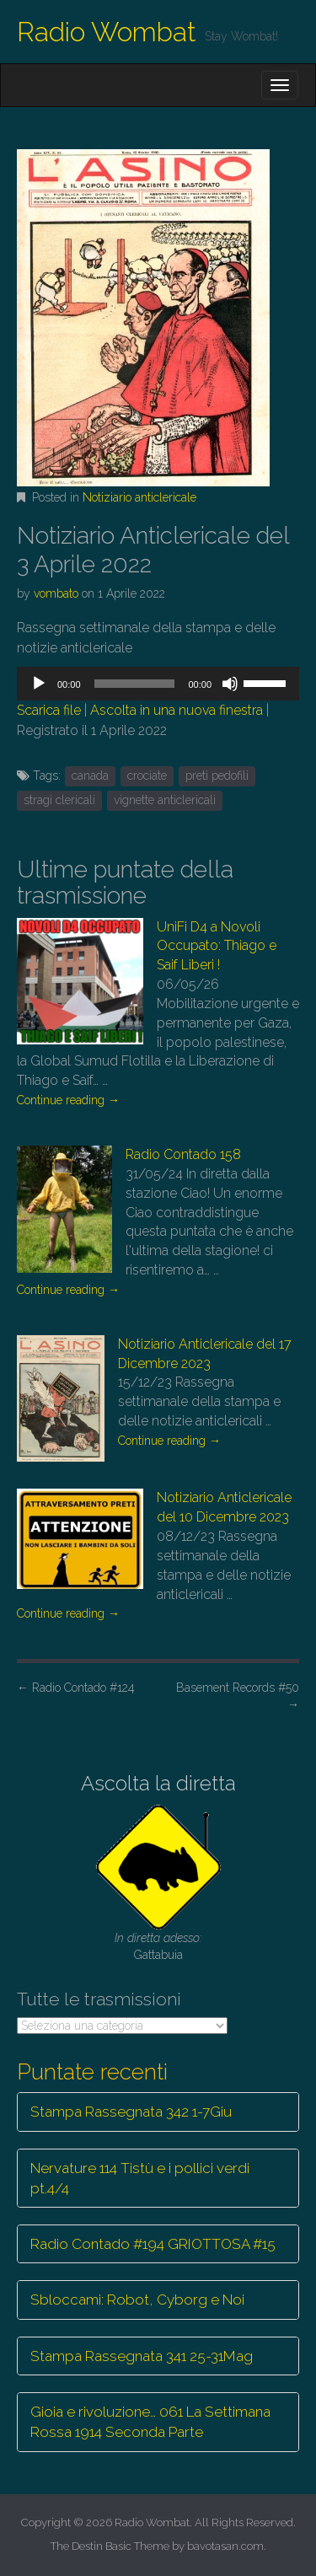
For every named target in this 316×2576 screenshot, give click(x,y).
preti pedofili (217, 775)
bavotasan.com (225, 2546)
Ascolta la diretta (158, 1783)
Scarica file (49, 710)
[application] (158, 683)
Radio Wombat (106, 31)
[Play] (38, 683)
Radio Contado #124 (76, 1687)
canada (90, 775)
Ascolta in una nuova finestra (176, 710)
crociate (147, 775)
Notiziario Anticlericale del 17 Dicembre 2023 (205, 1353)
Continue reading (68, 1100)
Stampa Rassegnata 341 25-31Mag (141, 2356)
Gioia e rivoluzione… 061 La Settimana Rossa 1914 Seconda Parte (150, 2421)
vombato (56, 593)
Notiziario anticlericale (139, 497)
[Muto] (230, 683)
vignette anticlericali (165, 800)
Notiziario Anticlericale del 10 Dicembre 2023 (224, 1507)
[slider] (134, 683)
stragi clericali (59, 800)
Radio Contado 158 (183, 1154)
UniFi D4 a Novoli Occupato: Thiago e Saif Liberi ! (216, 946)
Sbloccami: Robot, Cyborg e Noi (137, 2299)
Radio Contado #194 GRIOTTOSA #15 (153, 2243)
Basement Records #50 (237, 1696)
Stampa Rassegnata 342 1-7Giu (131, 2111)
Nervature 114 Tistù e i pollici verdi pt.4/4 (139, 2178)
